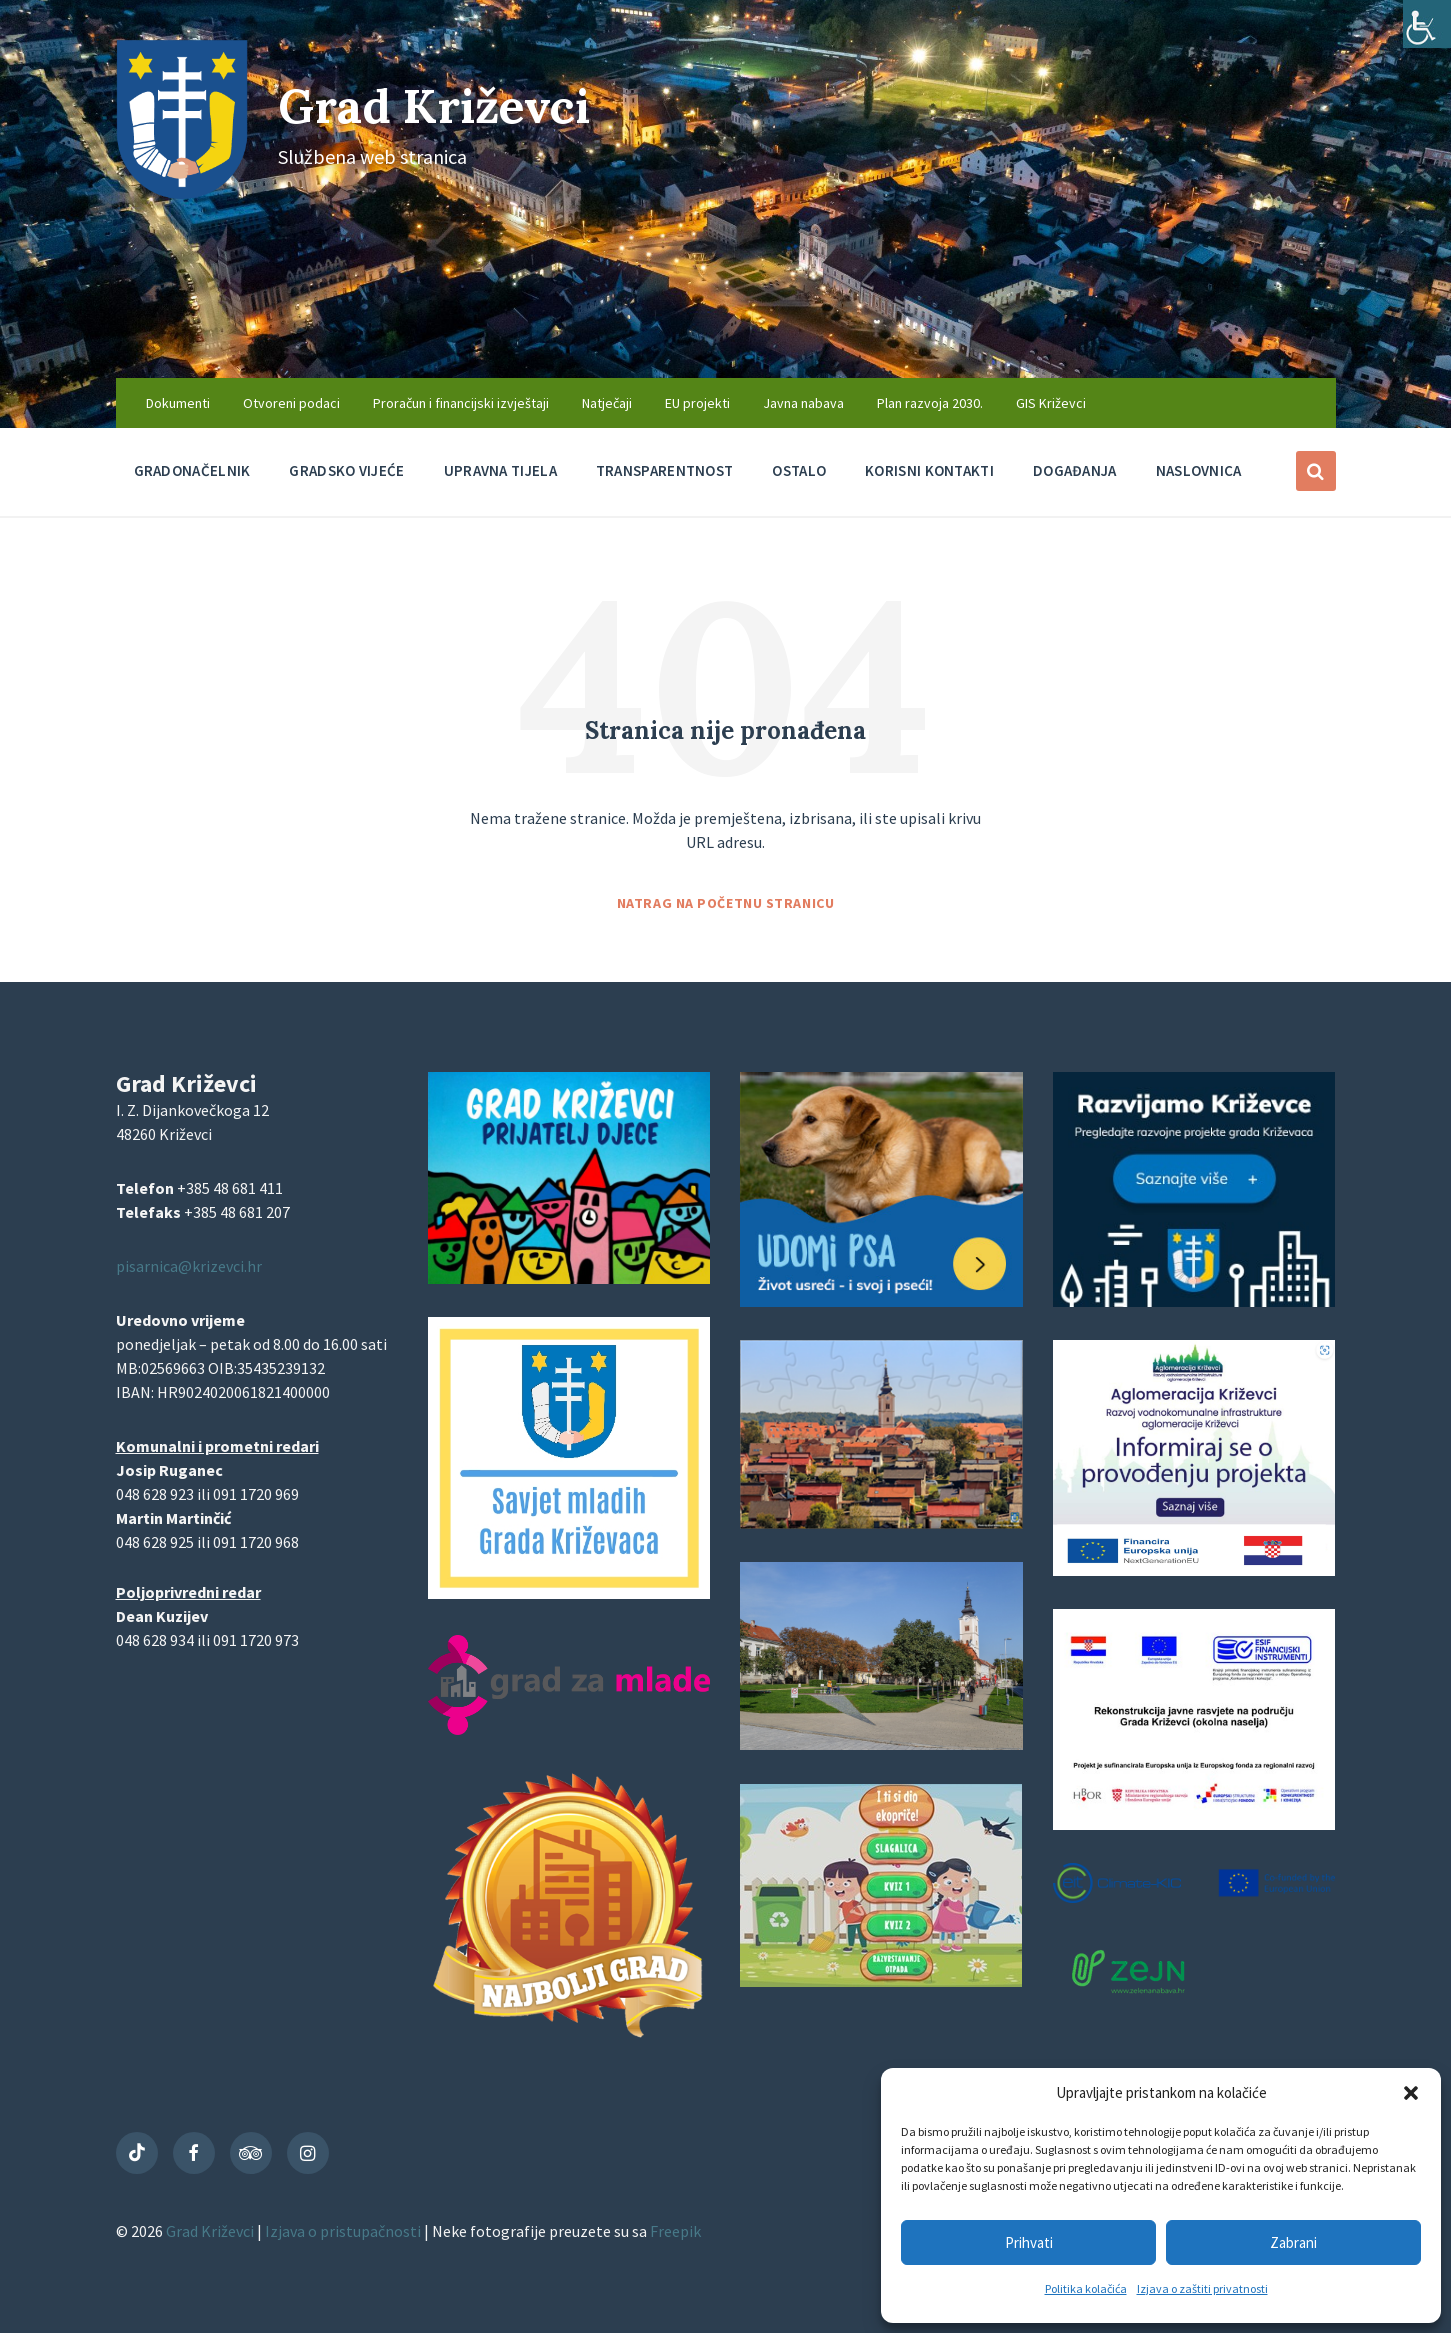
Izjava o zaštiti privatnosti (1202, 2288)
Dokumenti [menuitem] (178, 403)
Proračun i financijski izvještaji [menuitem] (461, 403)
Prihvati (1029, 2242)
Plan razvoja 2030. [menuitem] (930, 403)
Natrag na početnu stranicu (726, 903)
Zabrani (1293, 2242)
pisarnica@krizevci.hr (189, 1266)
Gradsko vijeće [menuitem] (346, 470)
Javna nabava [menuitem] (803, 403)
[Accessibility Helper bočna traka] (1427, 24)
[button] (1411, 2093)
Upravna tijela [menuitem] (500, 470)
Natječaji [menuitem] (607, 403)
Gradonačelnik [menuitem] (192, 470)
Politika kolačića (1086, 2288)
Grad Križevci (438, 105)
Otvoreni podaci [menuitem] (291, 403)
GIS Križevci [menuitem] (1051, 403)
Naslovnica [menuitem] (1199, 470)
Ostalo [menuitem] (799, 470)
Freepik (675, 2231)
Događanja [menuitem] (1075, 470)
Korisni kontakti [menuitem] (929, 470)
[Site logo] (182, 193)
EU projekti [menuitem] (697, 403)
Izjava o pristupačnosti (344, 2231)
